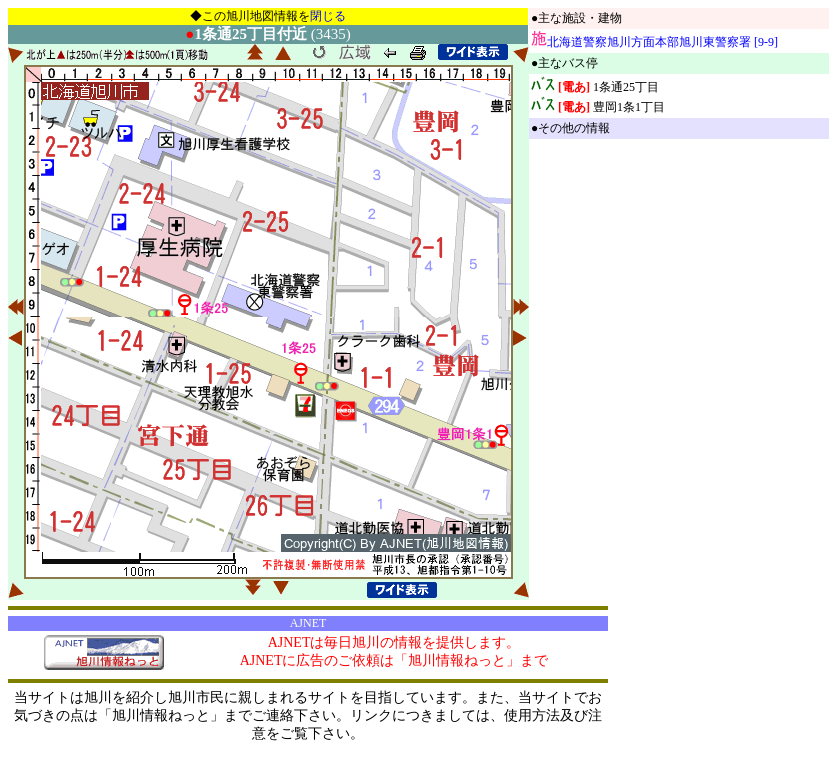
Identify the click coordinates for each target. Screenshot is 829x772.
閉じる (328, 16)
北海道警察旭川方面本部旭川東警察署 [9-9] (662, 42)
